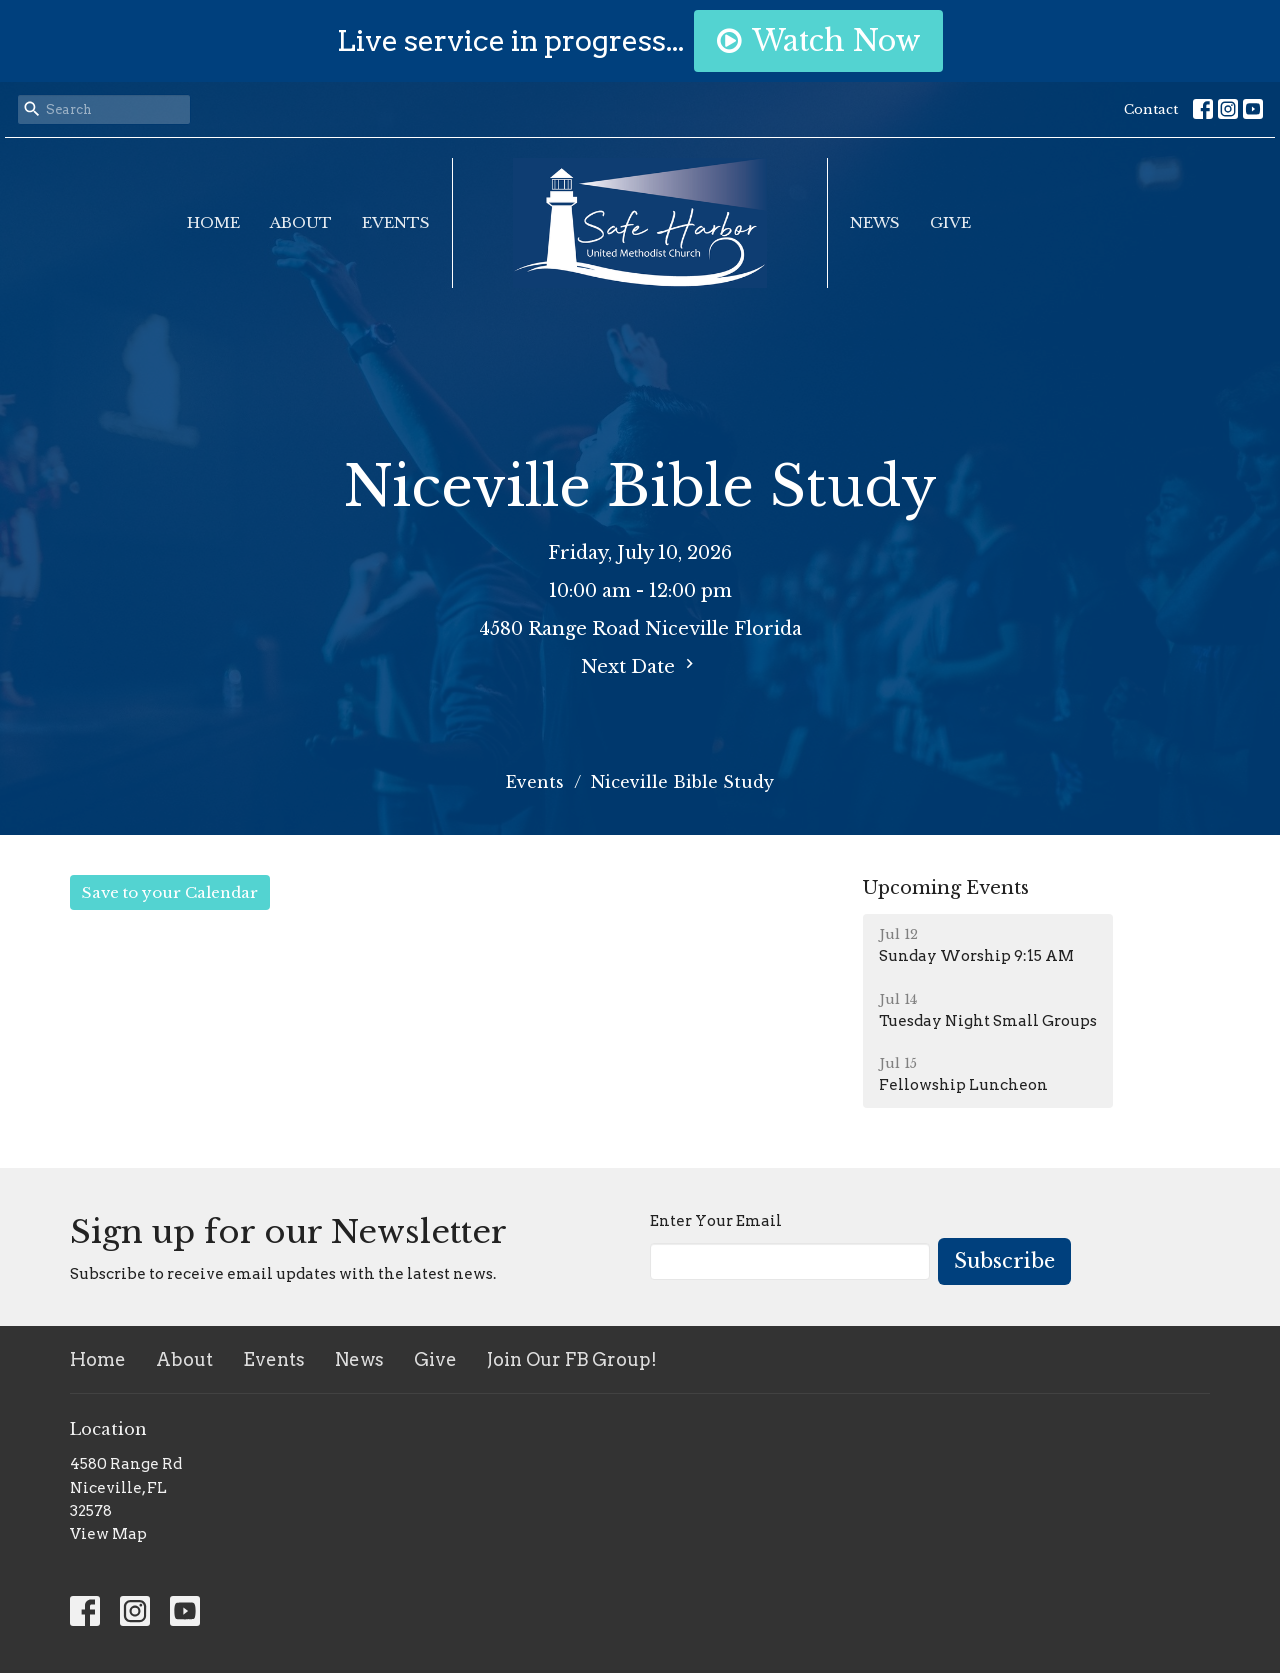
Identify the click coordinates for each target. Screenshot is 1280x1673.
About (301, 222)
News (875, 222)
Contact (1151, 109)
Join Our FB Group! (572, 1359)
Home (213, 222)
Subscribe (1004, 1261)
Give (950, 222)
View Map (108, 1534)
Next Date (640, 666)
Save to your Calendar (170, 892)
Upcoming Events (946, 888)
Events (396, 222)
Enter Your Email (716, 1221)
